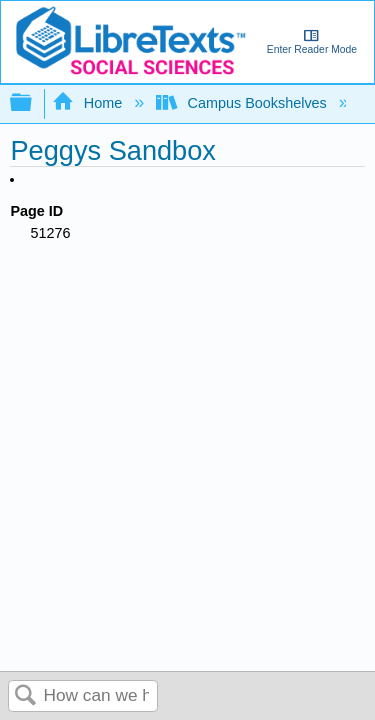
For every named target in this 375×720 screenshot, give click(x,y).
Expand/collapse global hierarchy (34, 103)
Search (26, 696)
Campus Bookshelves (243, 103)
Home (89, 103)
